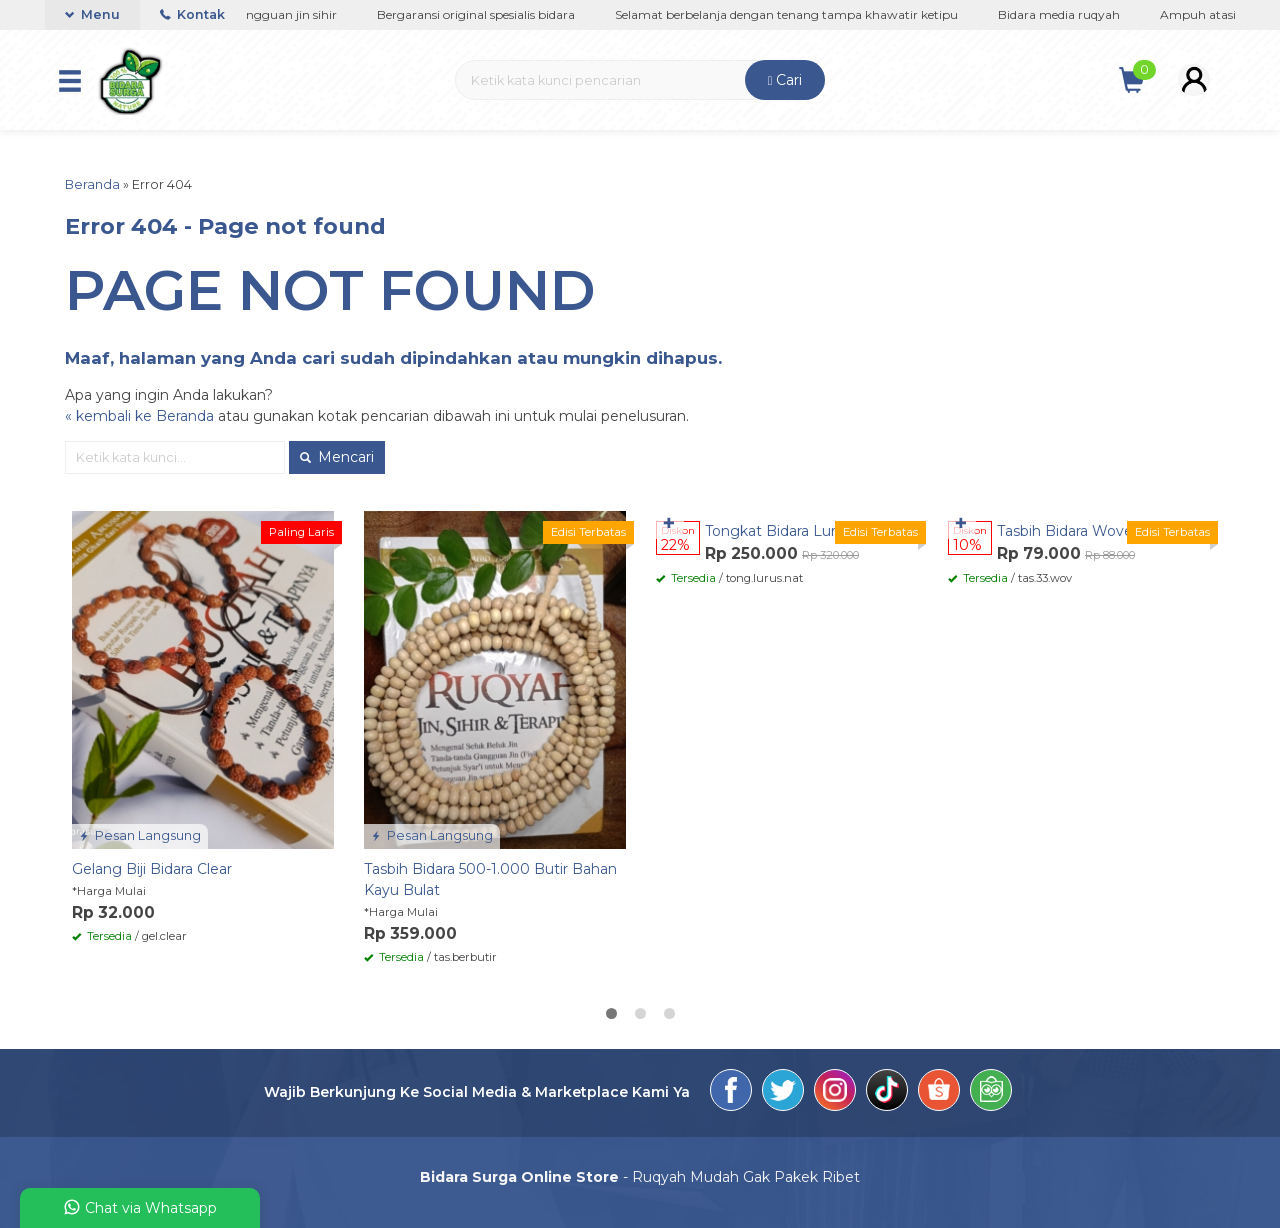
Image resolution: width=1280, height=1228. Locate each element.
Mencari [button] (337, 457)
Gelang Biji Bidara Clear (152, 869)
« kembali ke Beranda (139, 416)
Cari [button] (785, 80)
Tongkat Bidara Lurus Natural (805, 531)
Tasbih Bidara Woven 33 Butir (1098, 531)
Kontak (192, 14)
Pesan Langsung (140, 835)
